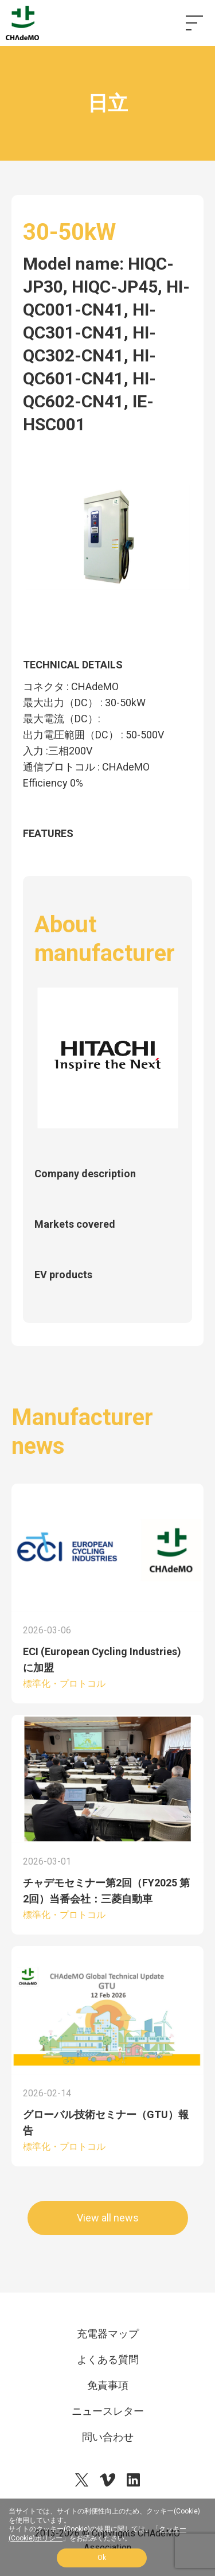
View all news (108, 2218)
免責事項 (107, 2385)
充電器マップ (108, 2334)
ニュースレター (108, 2411)
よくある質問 (108, 2359)
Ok (101, 2558)
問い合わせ (108, 2437)
